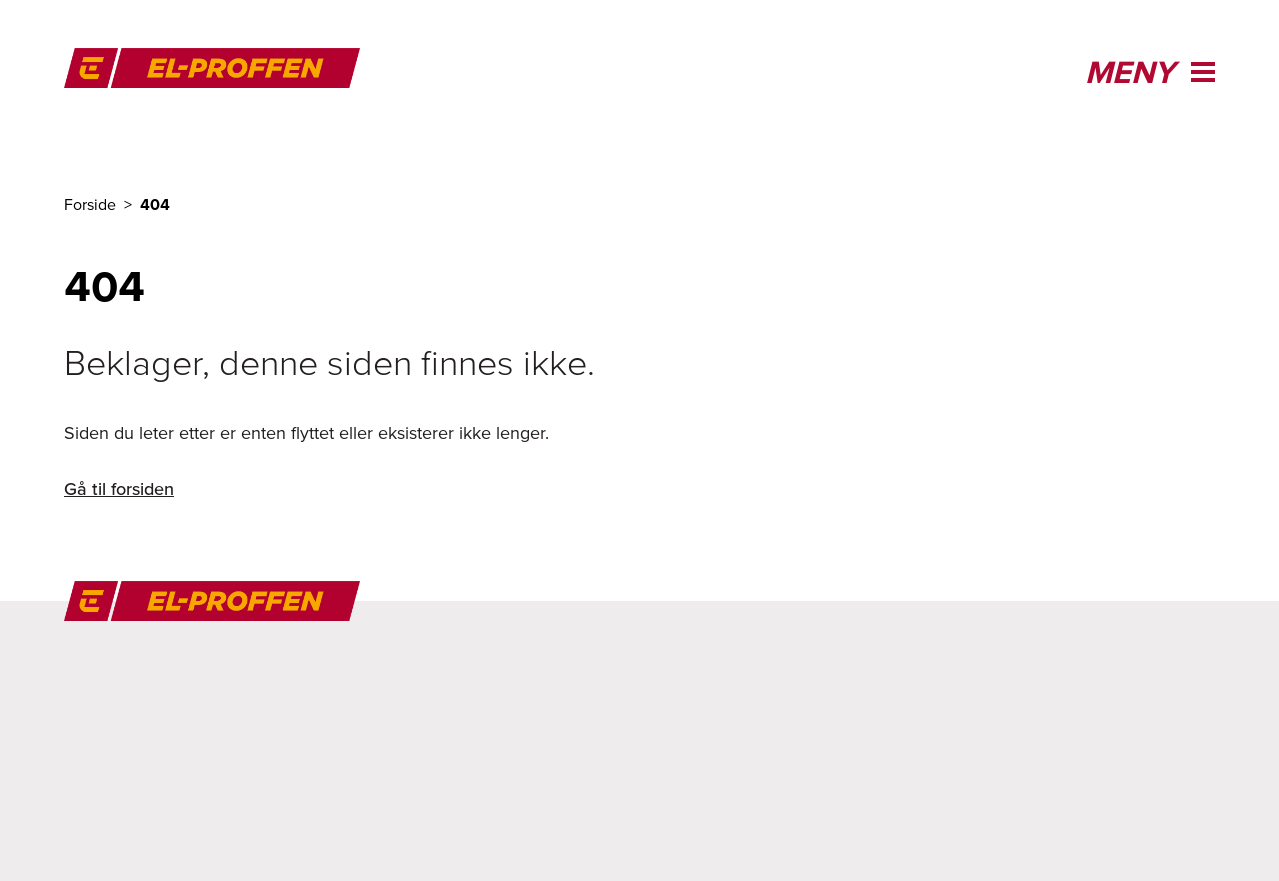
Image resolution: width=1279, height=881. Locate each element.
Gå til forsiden (119, 488)
